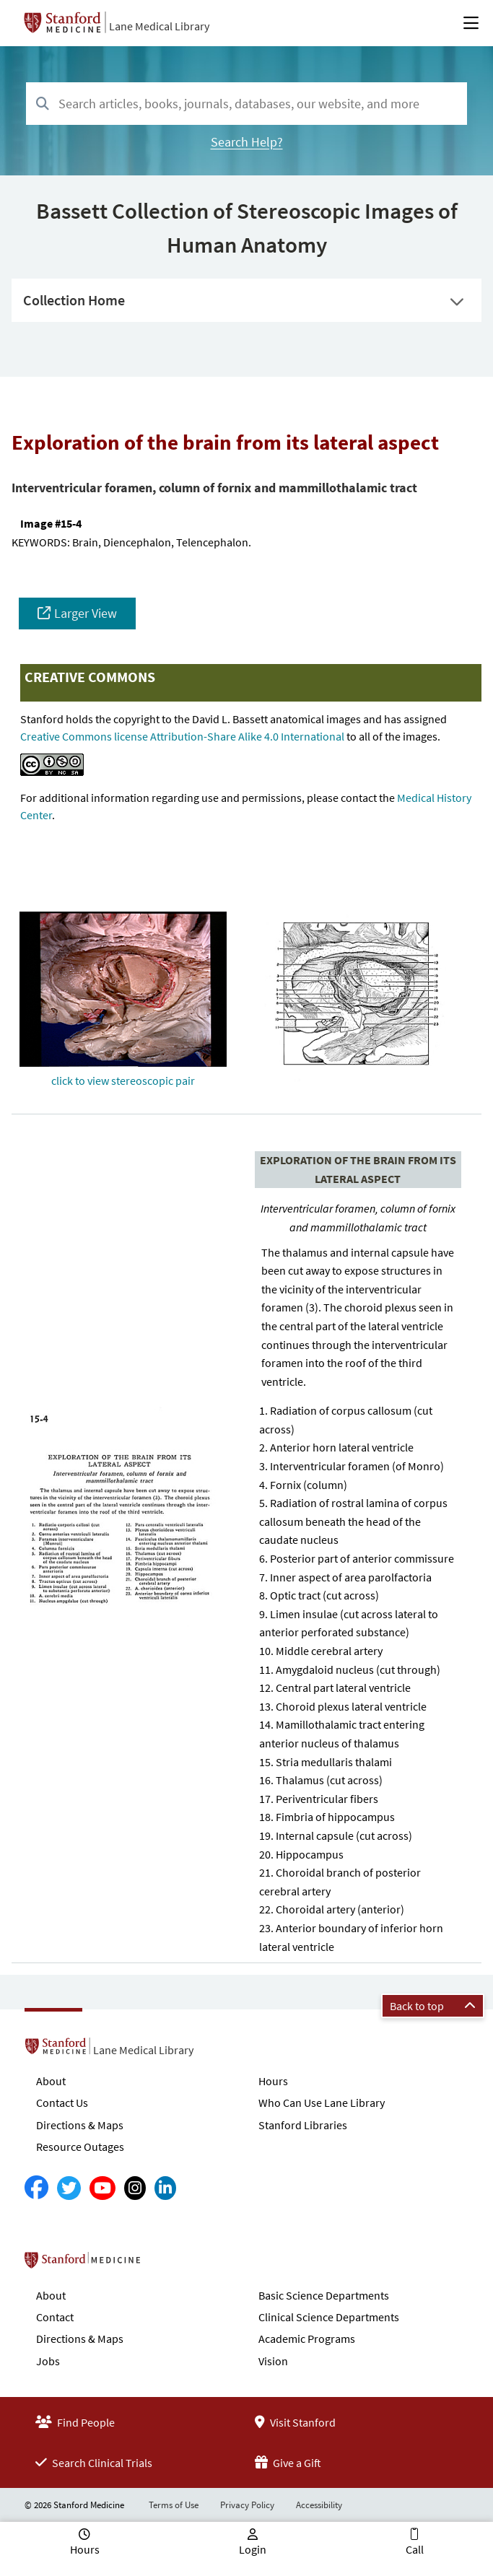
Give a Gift (288, 2462)
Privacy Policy (247, 2505)
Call (415, 2549)
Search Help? (247, 142)
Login (252, 2549)
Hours (273, 2081)
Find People (75, 2422)
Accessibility (319, 2505)
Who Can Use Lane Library (321, 2102)
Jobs (48, 2361)
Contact (55, 2317)
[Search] (42, 104)
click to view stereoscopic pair (123, 1080)
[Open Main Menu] (471, 23)
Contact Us (62, 2102)
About (51, 2081)
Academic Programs (306, 2338)
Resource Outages (80, 2146)
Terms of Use (173, 2505)
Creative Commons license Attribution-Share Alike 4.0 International (182, 736)
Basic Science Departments (323, 2295)
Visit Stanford (295, 2422)
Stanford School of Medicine (166, 2264)
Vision (273, 2361)
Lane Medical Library (159, 26)
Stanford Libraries (302, 2125)
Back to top (433, 2006)
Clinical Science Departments (328, 2317)
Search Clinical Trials (93, 2462)
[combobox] (246, 103)
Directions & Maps (79, 2125)
